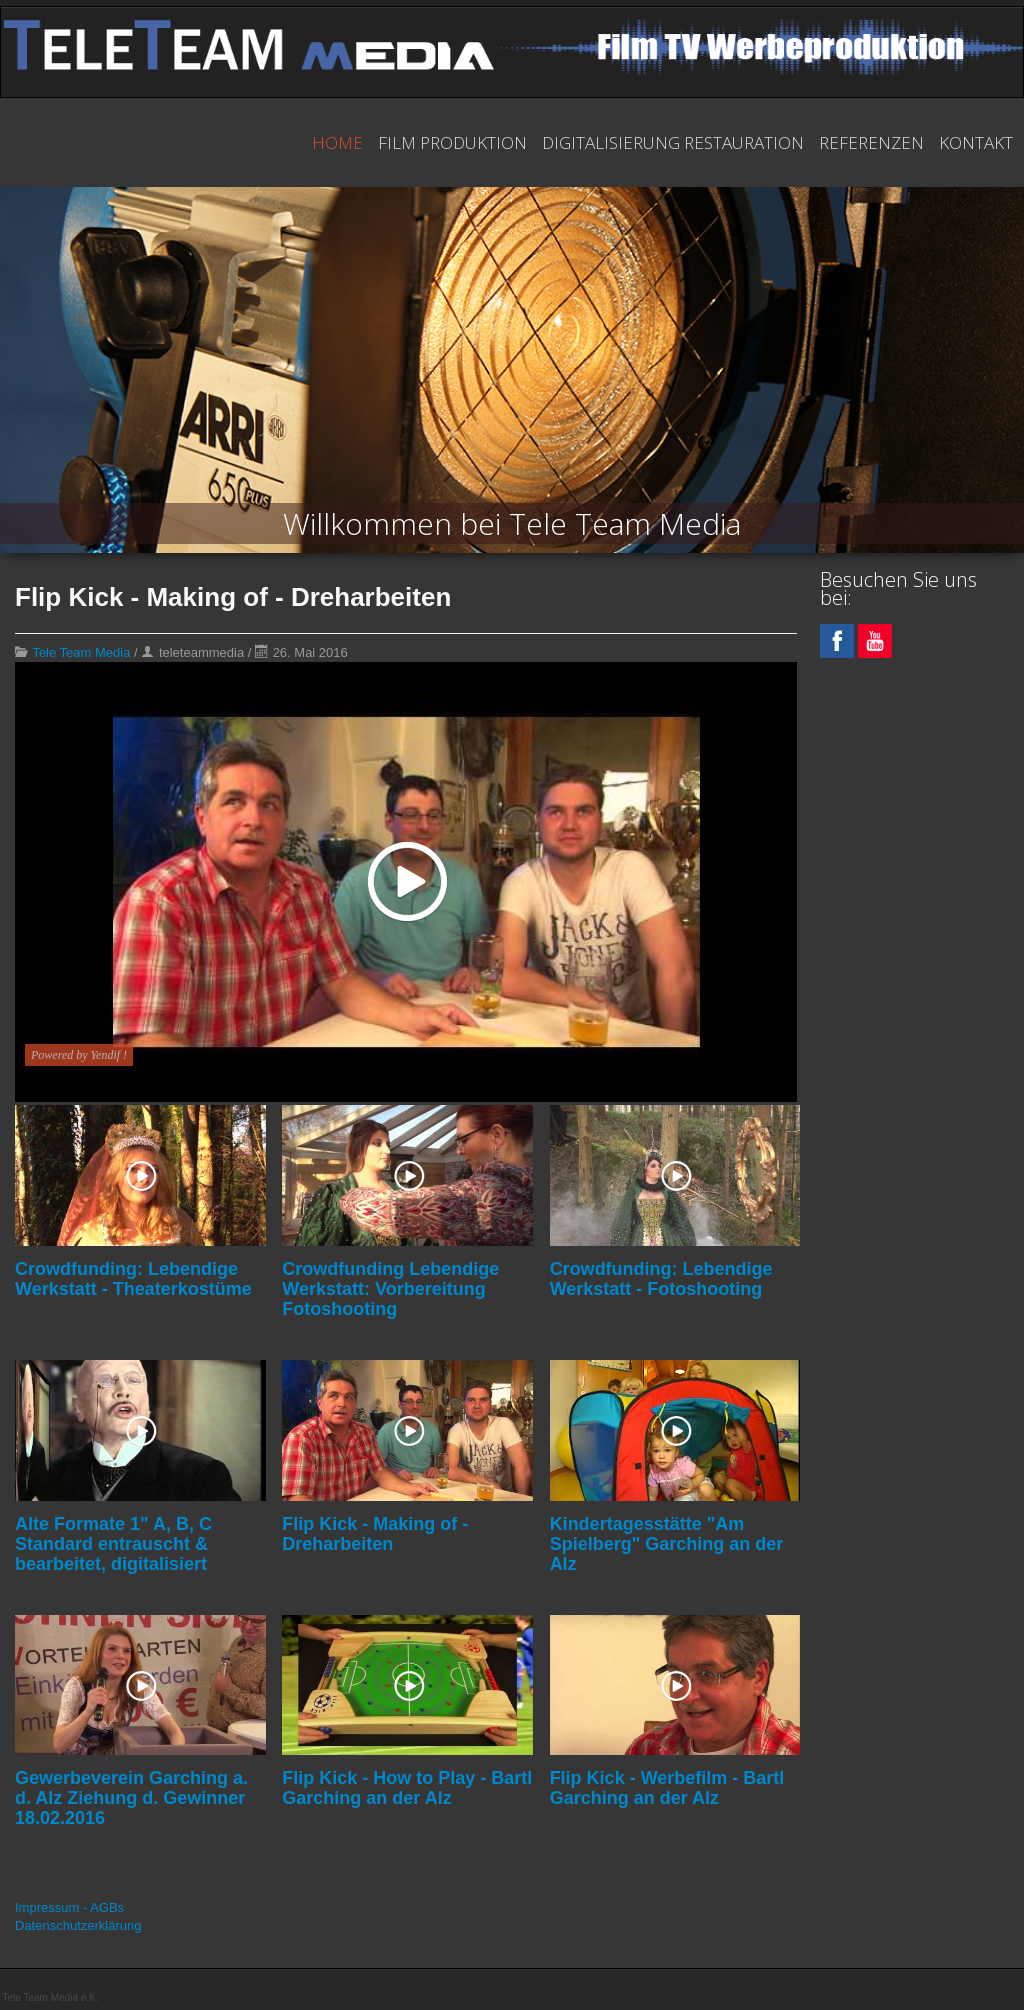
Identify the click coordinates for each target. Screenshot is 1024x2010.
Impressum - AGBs (69, 1907)
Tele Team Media (81, 652)
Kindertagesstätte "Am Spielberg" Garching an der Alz (667, 1544)
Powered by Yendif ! (79, 1055)
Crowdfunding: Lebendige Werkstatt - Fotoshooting (661, 1279)
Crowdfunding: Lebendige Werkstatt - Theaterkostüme (133, 1279)
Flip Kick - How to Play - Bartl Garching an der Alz (407, 1788)
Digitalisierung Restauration (673, 142)
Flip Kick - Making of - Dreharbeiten (375, 1534)
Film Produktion (452, 142)
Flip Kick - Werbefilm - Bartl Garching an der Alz (667, 1788)
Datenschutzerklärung (78, 1925)
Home (337, 142)
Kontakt (976, 142)
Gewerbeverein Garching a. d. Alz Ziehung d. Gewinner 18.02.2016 (131, 1798)
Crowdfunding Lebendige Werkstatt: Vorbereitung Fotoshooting (390, 1289)
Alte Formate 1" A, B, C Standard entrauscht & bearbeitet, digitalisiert (113, 1544)
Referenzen (871, 142)
